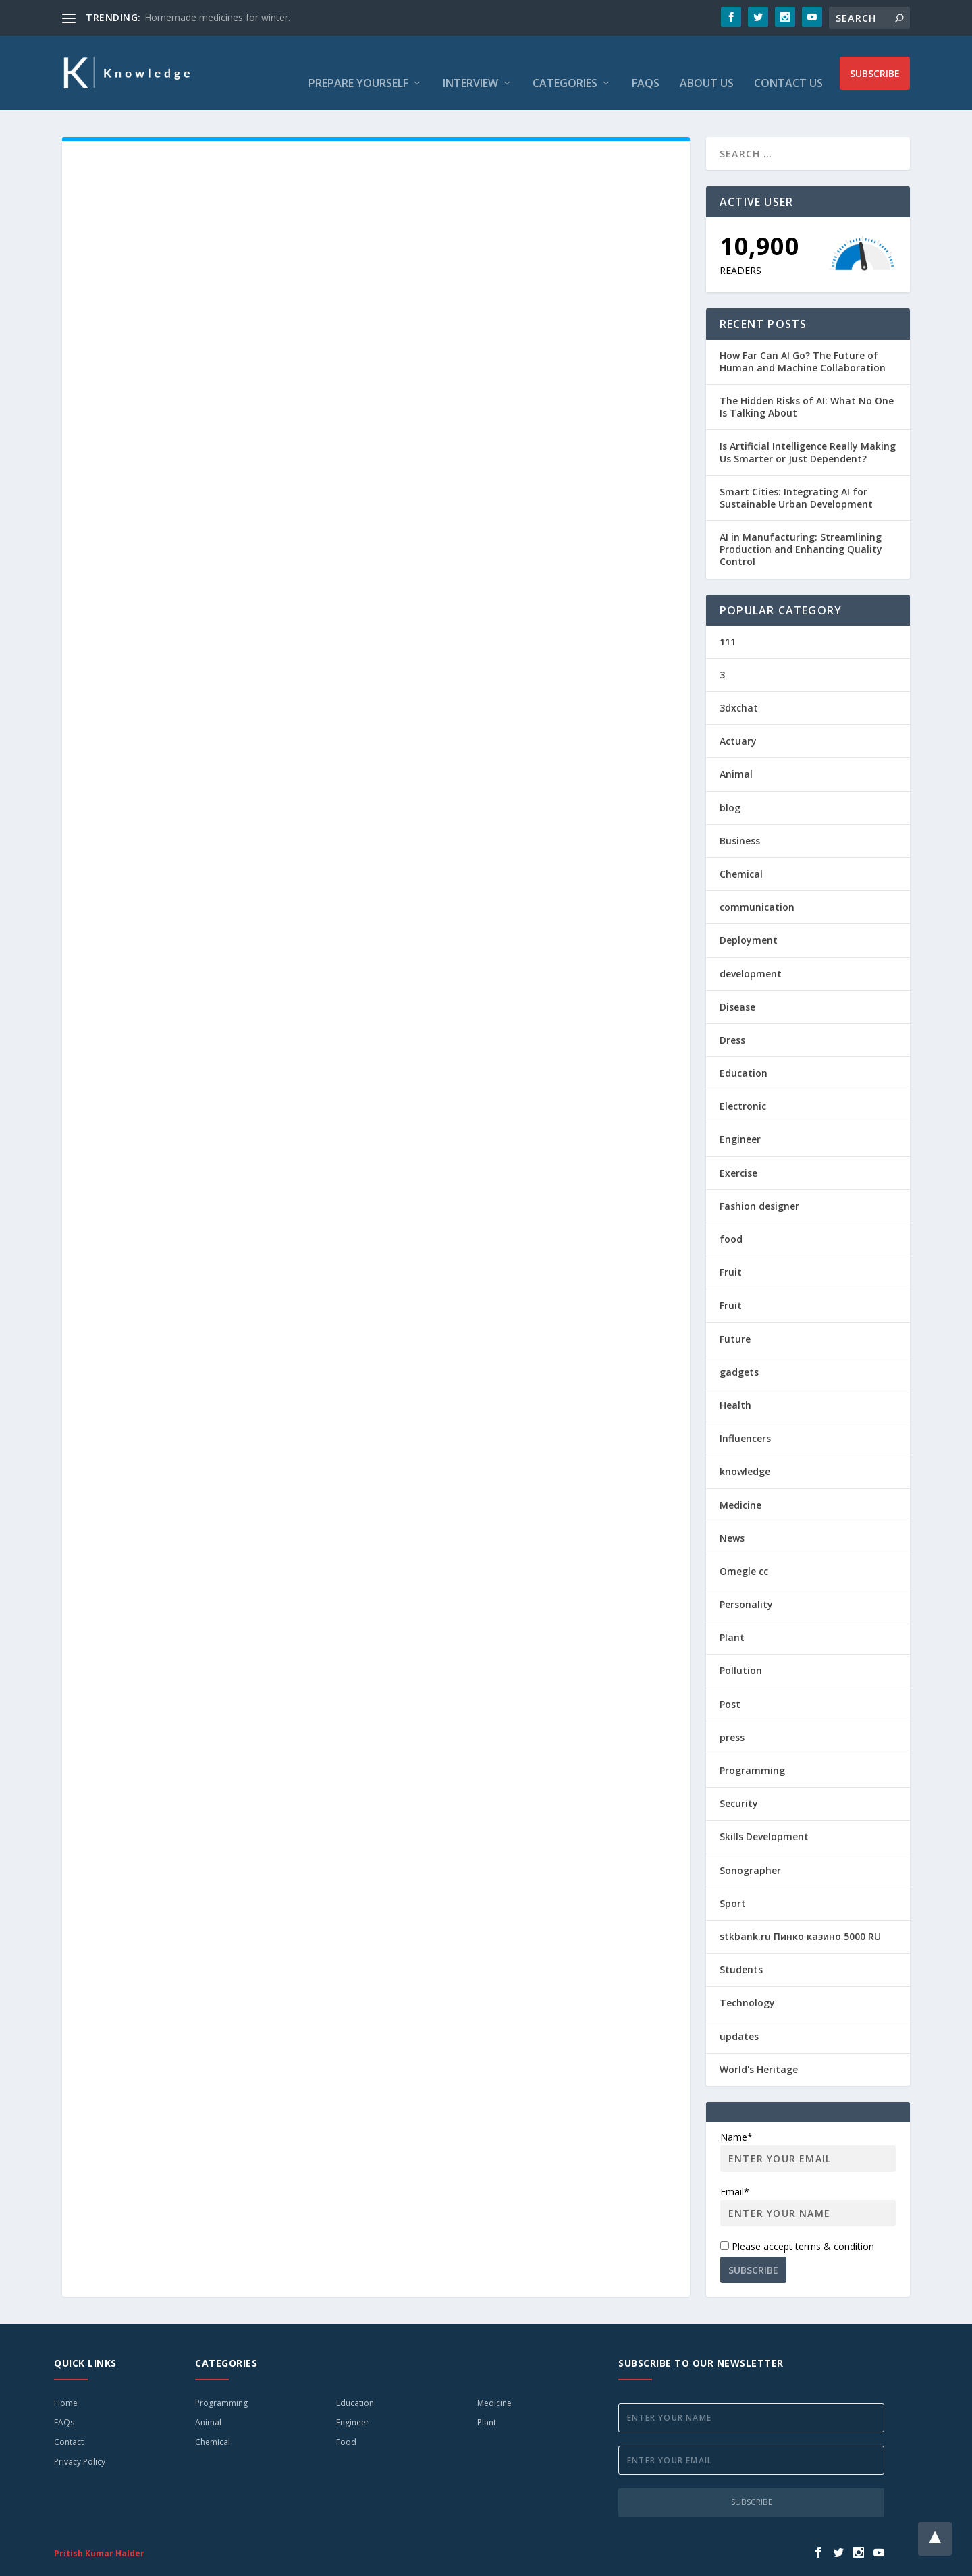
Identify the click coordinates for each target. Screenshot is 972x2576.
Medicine (740, 1484)
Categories (565, 63)
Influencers (745, 1418)
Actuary (738, 720)
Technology (747, 1982)
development (751, 953)
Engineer (740, 1118)
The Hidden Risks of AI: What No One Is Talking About (807, 386)
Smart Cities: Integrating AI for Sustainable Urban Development (796, 477)
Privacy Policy (79, 2441)
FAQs (645, 63)
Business (740, 820)
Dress (732, 1019)
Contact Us (788, 63)
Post (730, 1684)
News (732, 1517)
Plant (732, 1617)
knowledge (745, 1451)
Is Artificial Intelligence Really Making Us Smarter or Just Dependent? (808, 431)
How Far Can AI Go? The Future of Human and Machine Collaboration (803, 341)
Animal (736, 753)
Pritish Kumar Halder (99, 2533)
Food (346, 2421)
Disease (737, 986)
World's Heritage (759, 2049)
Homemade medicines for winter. (217, 17)
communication (757, 886)
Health (735, 1384)
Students (741, 1949)
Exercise (738, 1152)
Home (66, 2382)
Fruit (731, 1251)
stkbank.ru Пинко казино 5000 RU (800, 1916)
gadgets (739, 1351)
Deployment (749, 919)
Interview (470, 63)
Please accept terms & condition (797, 2226)
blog (730, 787)
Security (739, 1783)
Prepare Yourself (358, 63)
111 (728, 621)
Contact (69, 2421)
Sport (733, 1883)
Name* (808, 2130)
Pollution (741, 1650)
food (731, 1218)
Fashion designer (759, 1185)
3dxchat (739, 687)
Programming (752, 1750)
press (732, 1717)
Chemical (741, 853)
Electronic (743, 1085)
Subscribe (875, 63)
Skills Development (764, 1816)
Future (735, 1318)
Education (743, 1052)
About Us (707, 63)
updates (739, 2016)
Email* (808, 2185)
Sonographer (750, 1850)
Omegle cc (744, 1551)
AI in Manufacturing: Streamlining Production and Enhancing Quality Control (801, 528)
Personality (746, 1584)
